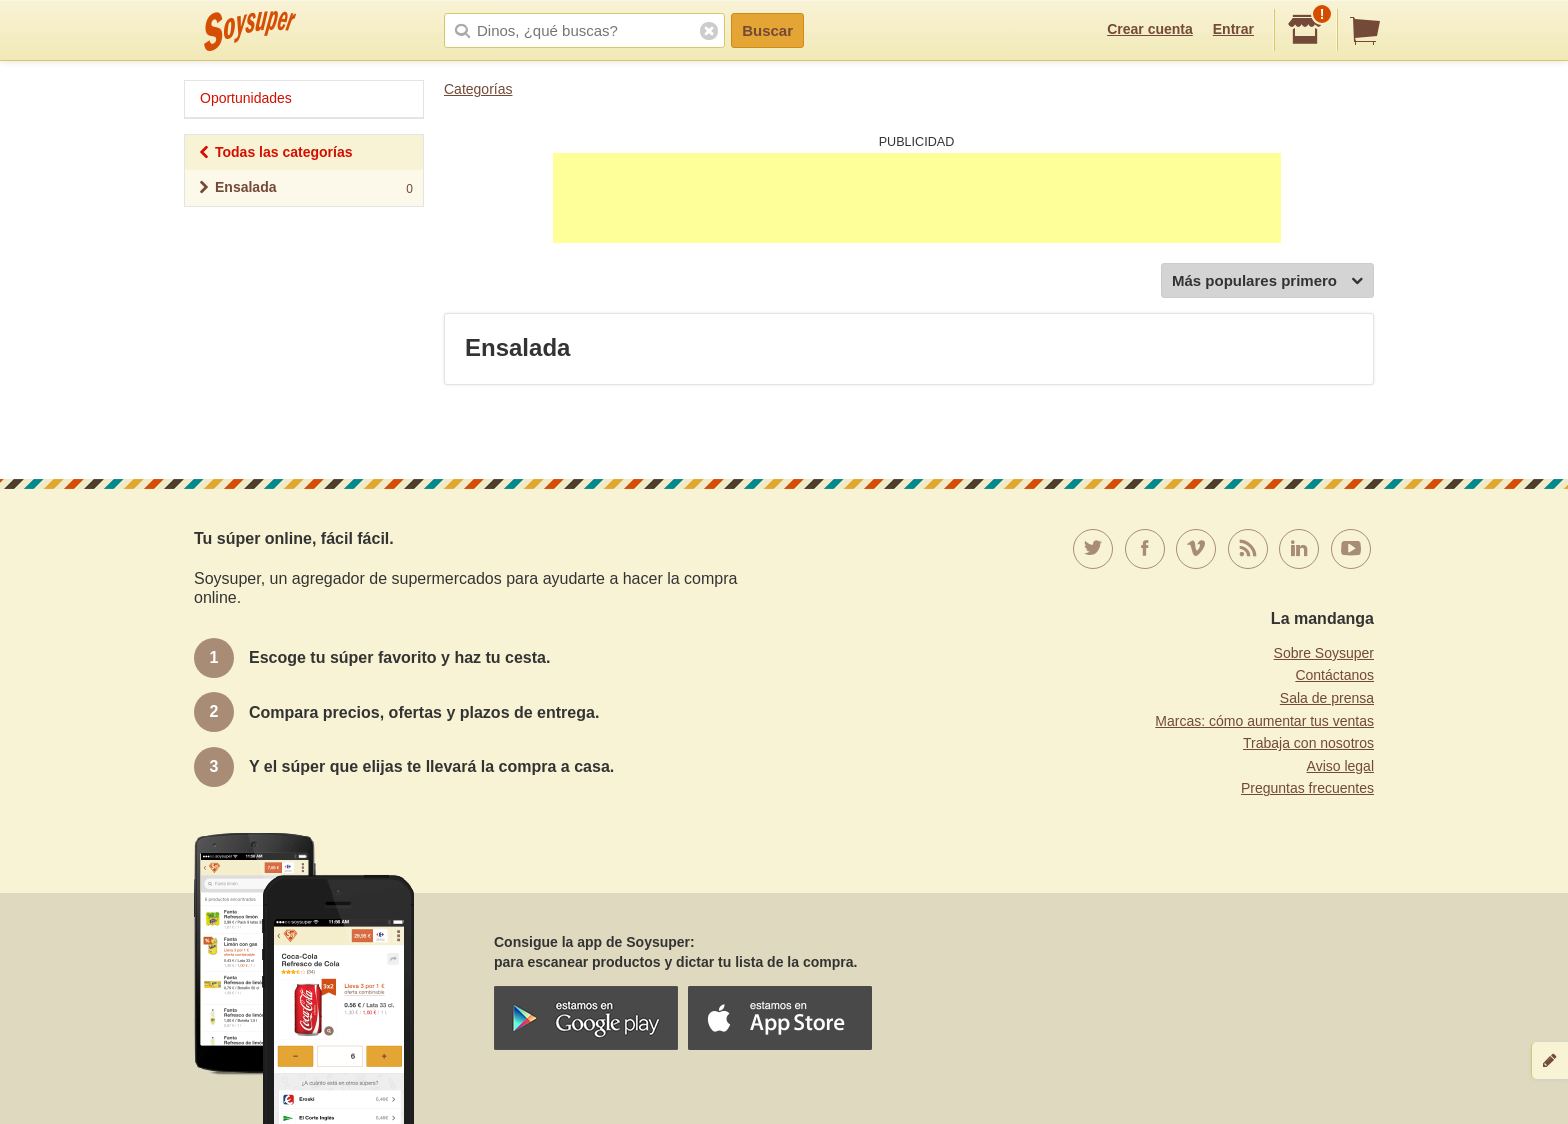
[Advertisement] (917, 198)
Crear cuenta (1150, 29)
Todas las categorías (274, 154)
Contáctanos (1334, 675)
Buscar (767, 30)
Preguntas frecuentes (1307, 788)
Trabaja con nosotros (1308, 743)
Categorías (478, 89)
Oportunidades (246, 98)
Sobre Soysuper (1324, 653)
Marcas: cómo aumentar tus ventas (1264, 721)
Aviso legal (1340, 766)
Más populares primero (1267, 281)
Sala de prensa (1327, 698)
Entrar (1233, 29)
